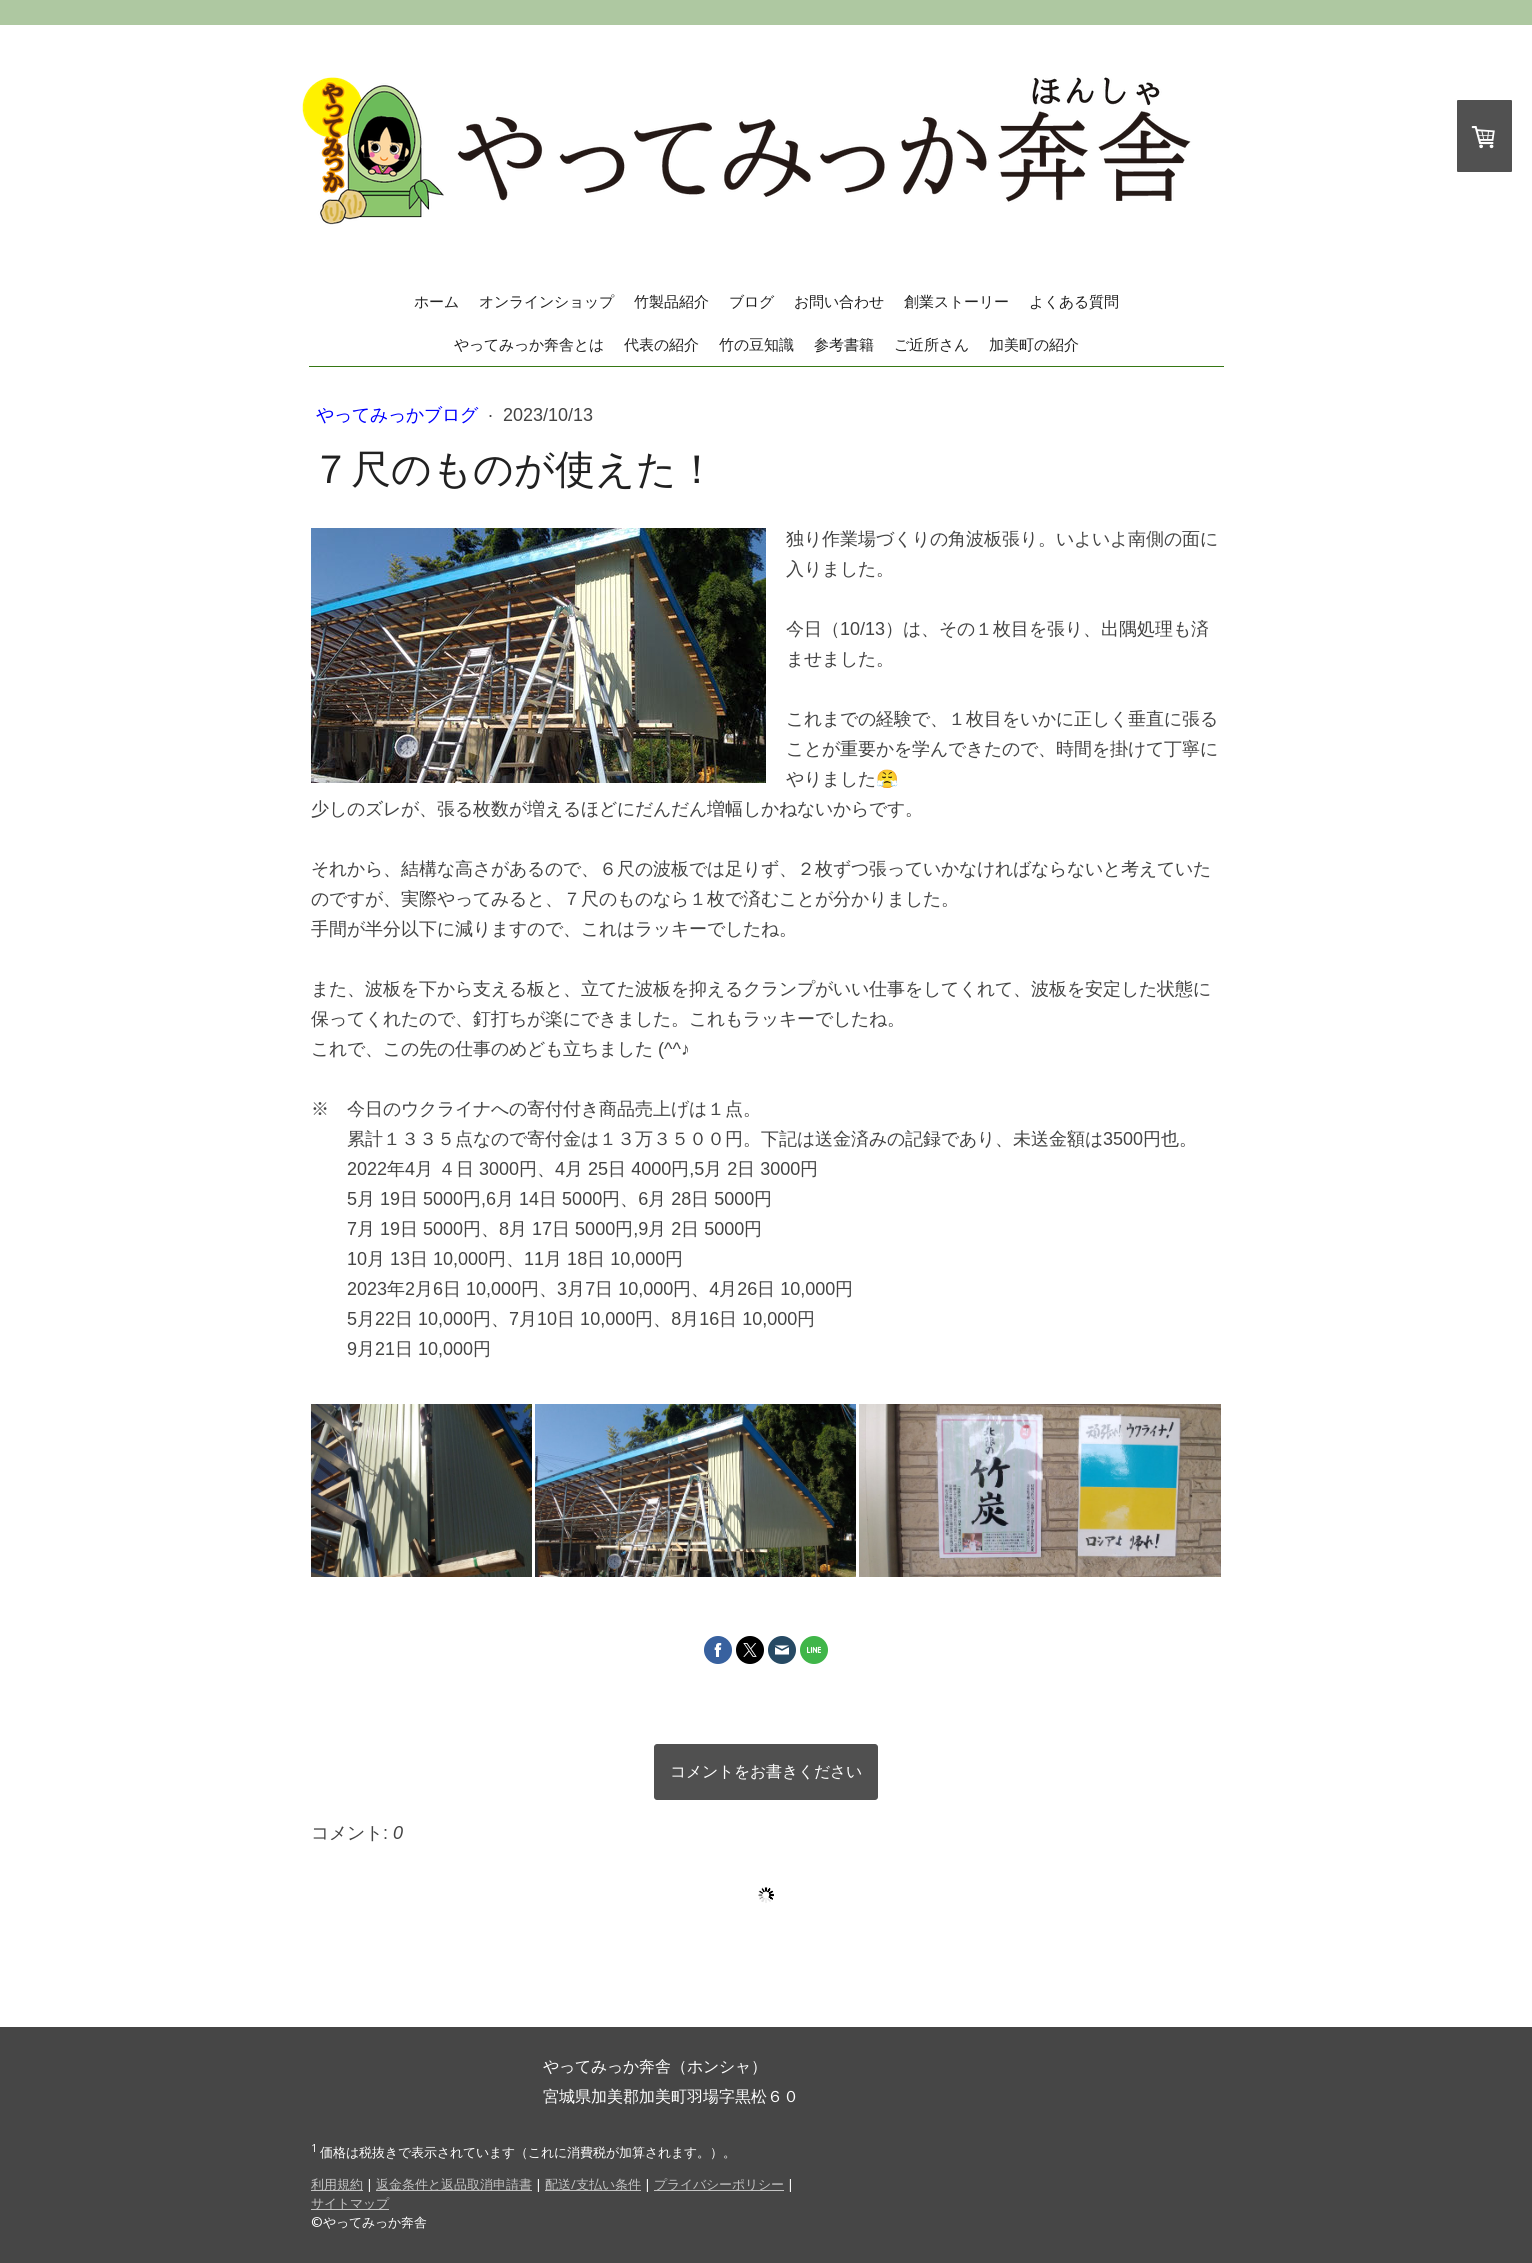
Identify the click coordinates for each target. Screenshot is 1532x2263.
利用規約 (337, 2184)
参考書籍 (844, 344)
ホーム (436, 301)
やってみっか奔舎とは (529, 344)
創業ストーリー (956, 301)
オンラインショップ (546, 301)
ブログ (751, 301)
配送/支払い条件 (593, 2184)
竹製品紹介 (671, 301)
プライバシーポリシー (719, 2184)
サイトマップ (350, 2203)
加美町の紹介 (1034, 344)
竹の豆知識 (756, 344)
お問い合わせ (839, 301)
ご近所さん (931, 344)
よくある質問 (1074, 301)
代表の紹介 (661, 344)
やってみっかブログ (399, 415)
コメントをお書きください (766, 1771)
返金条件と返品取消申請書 (454, 2184)
